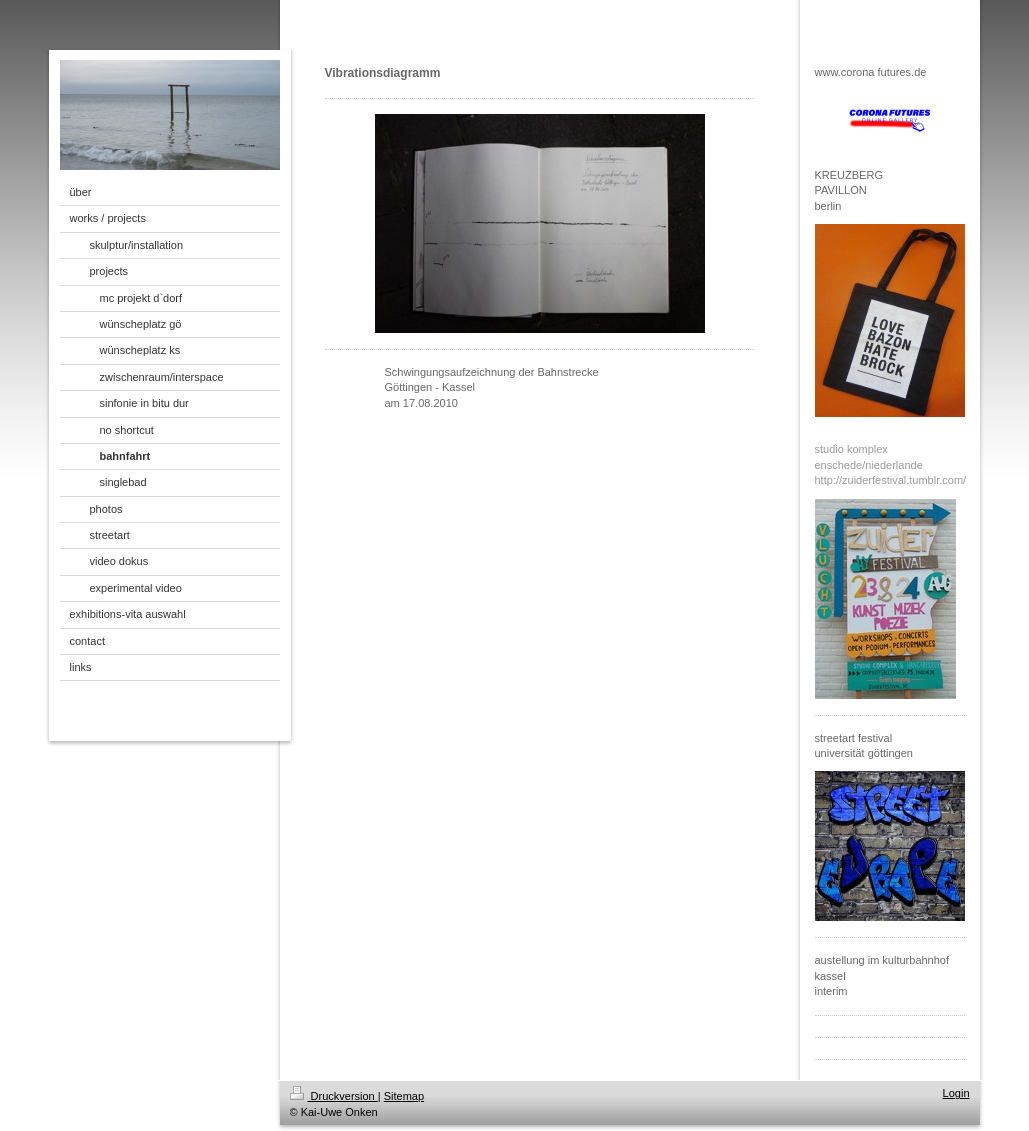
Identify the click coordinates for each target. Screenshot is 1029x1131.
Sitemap (404, 1096)
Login (956, 1093)
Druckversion (334, 1096)
